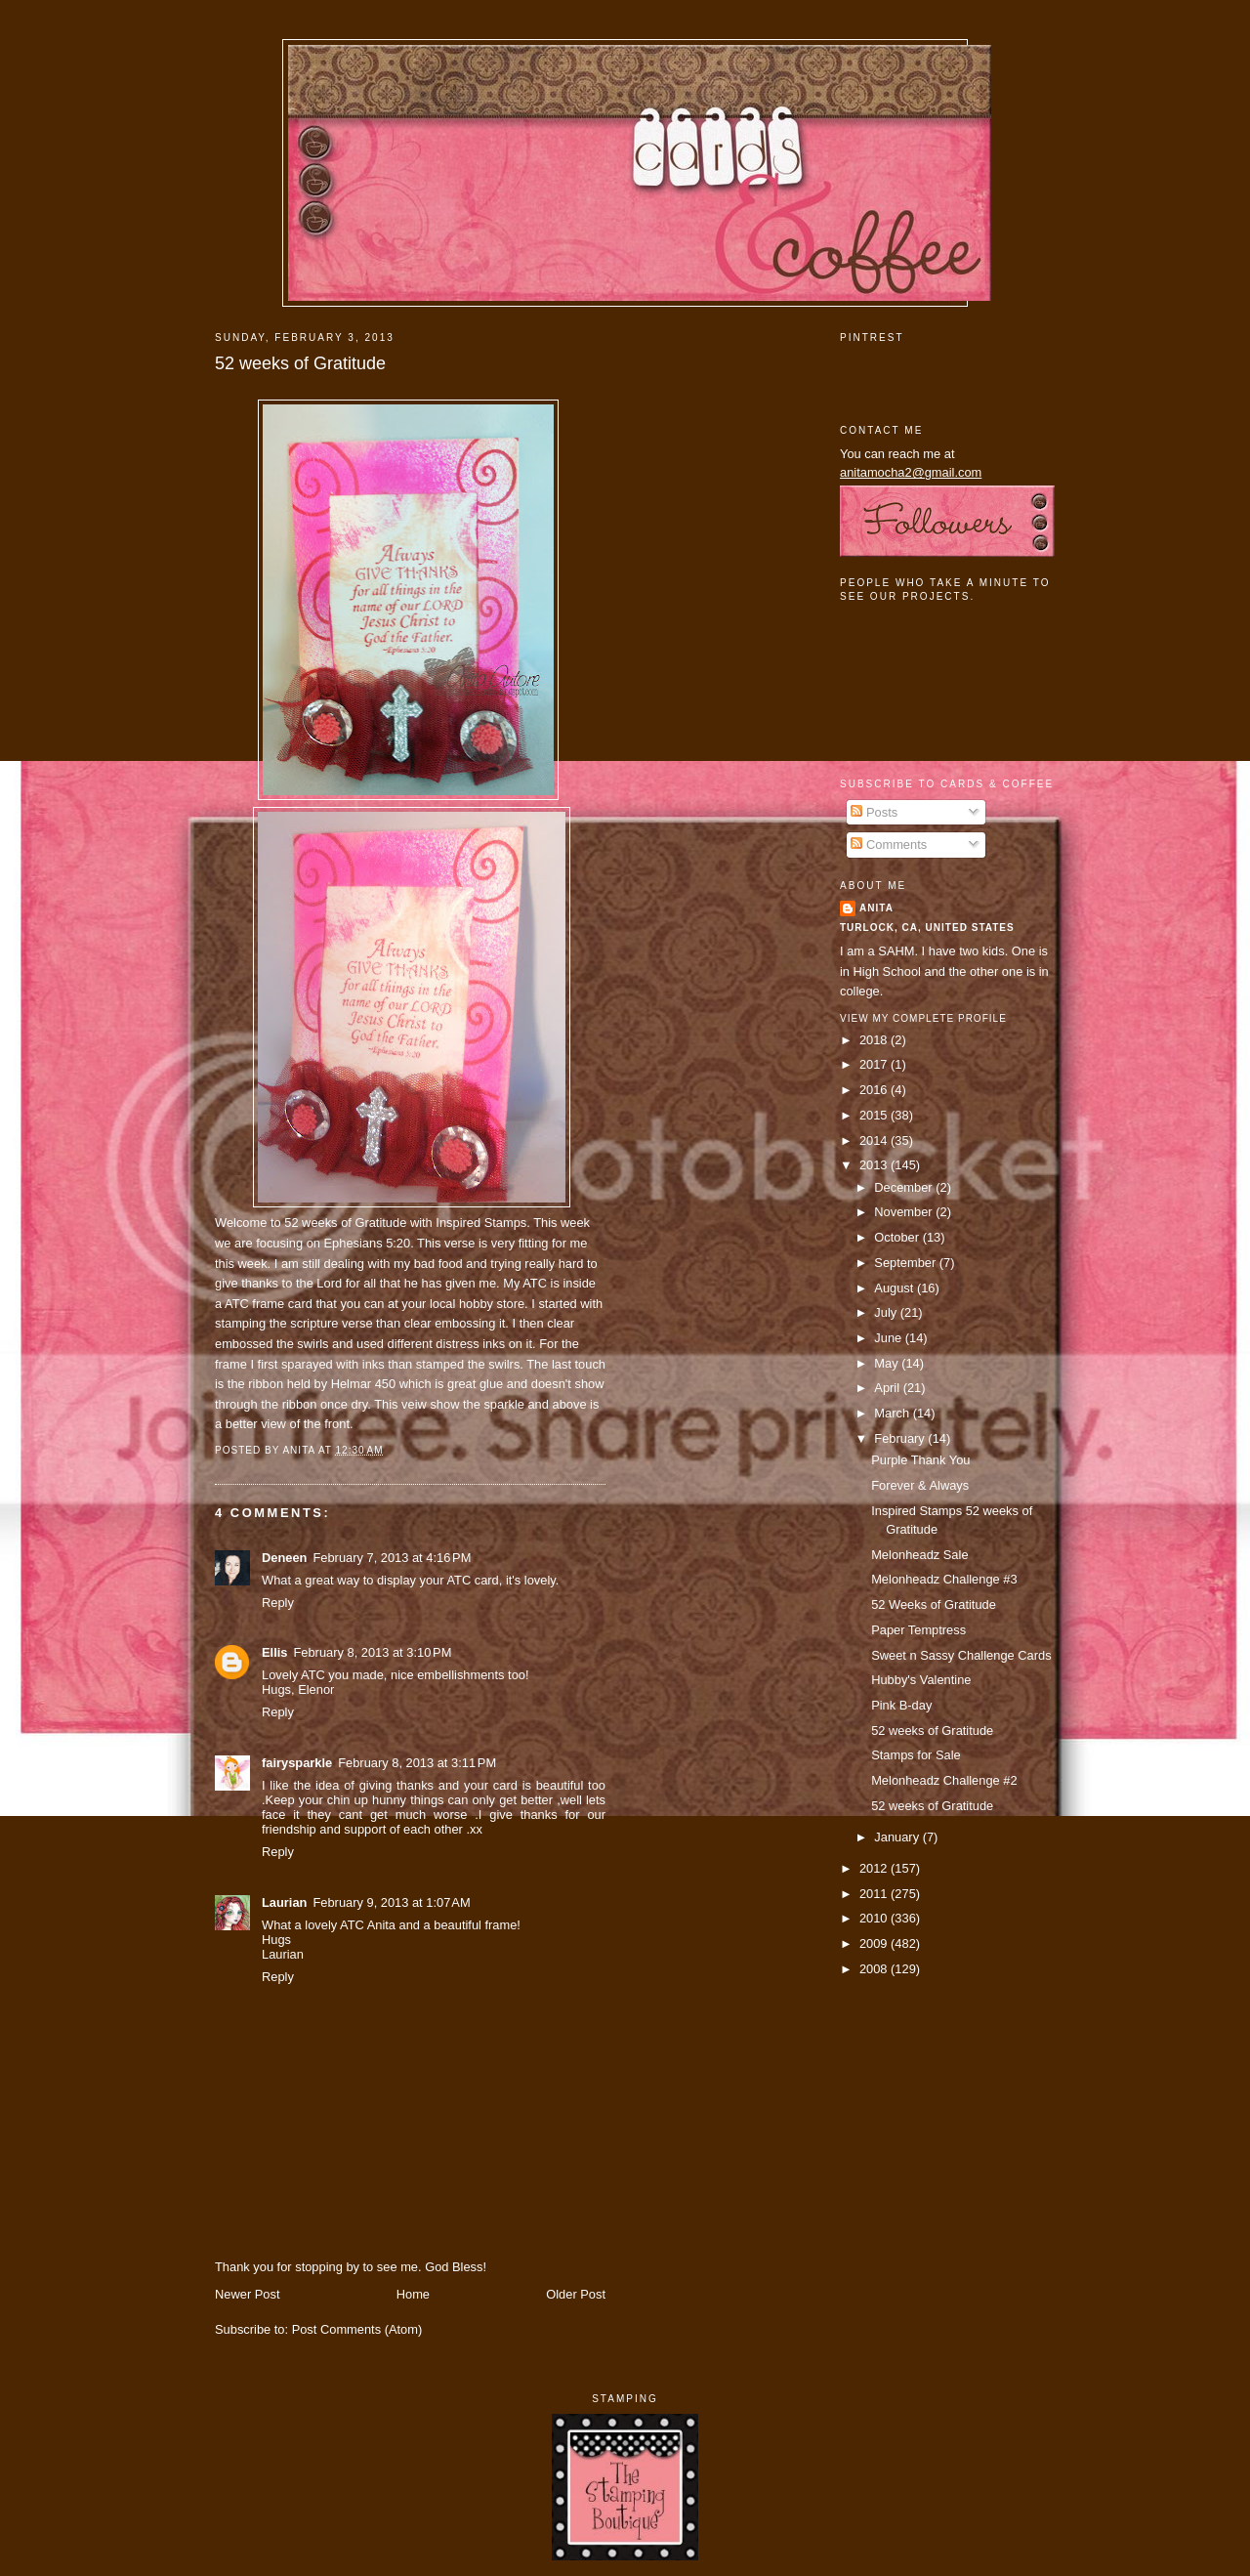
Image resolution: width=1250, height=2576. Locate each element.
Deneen (284, 1557)
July (886, 1312)
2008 (875, 1969)
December (905, 1187)
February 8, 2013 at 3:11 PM (417, 1762)
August (895, 1288)
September (906, 1262)
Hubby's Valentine (921, 1679)
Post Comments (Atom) (357, 2329)
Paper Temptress (918, 1630)
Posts (874, 812)
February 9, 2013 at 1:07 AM (391, 1902)
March (893, 1413)
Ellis (274, 1652)
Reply (278, 1602)
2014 (875, 1140)
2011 (875, 1893)
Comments (889, 844)
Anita (876, 908)
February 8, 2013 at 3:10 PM (372, 1652)
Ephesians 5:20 (367, 1243)
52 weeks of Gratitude (300, 363)
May (887, 1363)
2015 (875, 1115)
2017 (875, 1064)
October (898, 1237)
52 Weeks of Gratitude (933, 1604)
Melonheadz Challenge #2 (944, 1780)
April (888, 1387)
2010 (875, 1918)
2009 (875, 1943)
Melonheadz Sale (919, 1554)
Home (413, 2294)
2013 (875, 1165)
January (898, 1837)
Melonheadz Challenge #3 (944, 1579)
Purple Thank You (920, 1460)
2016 (875, 1089)
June (889, 1337)
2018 (875, 1040)
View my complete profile (923, 1018)
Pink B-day (901, 1705)
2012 (875, 1868)
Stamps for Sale (916, 1755)
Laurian (284, 1902)
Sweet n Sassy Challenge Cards (961, 1655)
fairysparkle (297, 1762)
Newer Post (247, 2294)
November (905, 1211)
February (901, 1438)
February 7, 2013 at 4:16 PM (391, 1557)
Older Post (575, 2294)
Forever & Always (920, 1485)
